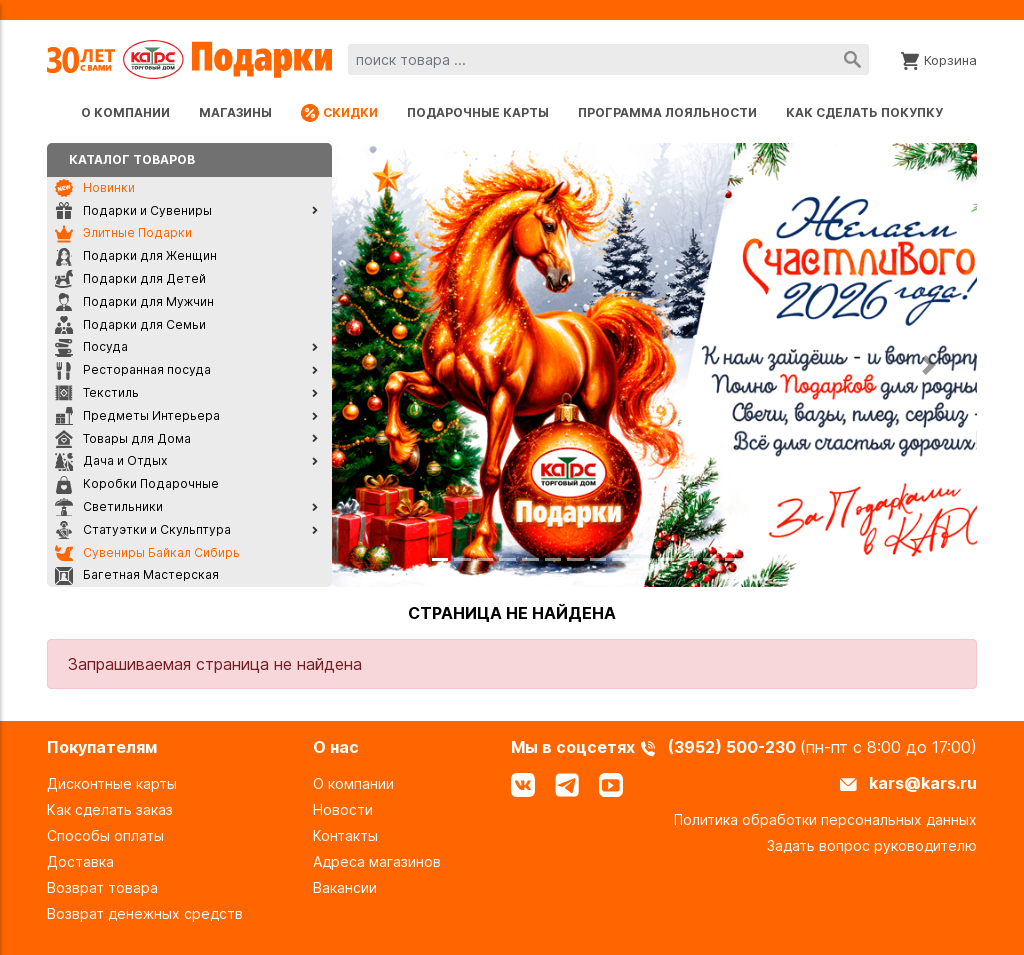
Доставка (80, 861)
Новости (343, 809)
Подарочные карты (478, 112)
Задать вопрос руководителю (872, 845)
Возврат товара (102, 887)
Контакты (345, 835)
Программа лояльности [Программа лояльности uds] (667, 112)
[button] (380, 365)
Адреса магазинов (377, 861)
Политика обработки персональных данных (825, 819)
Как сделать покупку (864, 112)
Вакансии (345, 887)
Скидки (339, 113)
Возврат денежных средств (145, 913)
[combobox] (608, 59)
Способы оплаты (105, 835)
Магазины (235, 112)
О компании (125, 112)
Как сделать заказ (110, 809)
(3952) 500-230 (734, 747)
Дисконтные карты (112, 783)
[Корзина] (939, 59)
